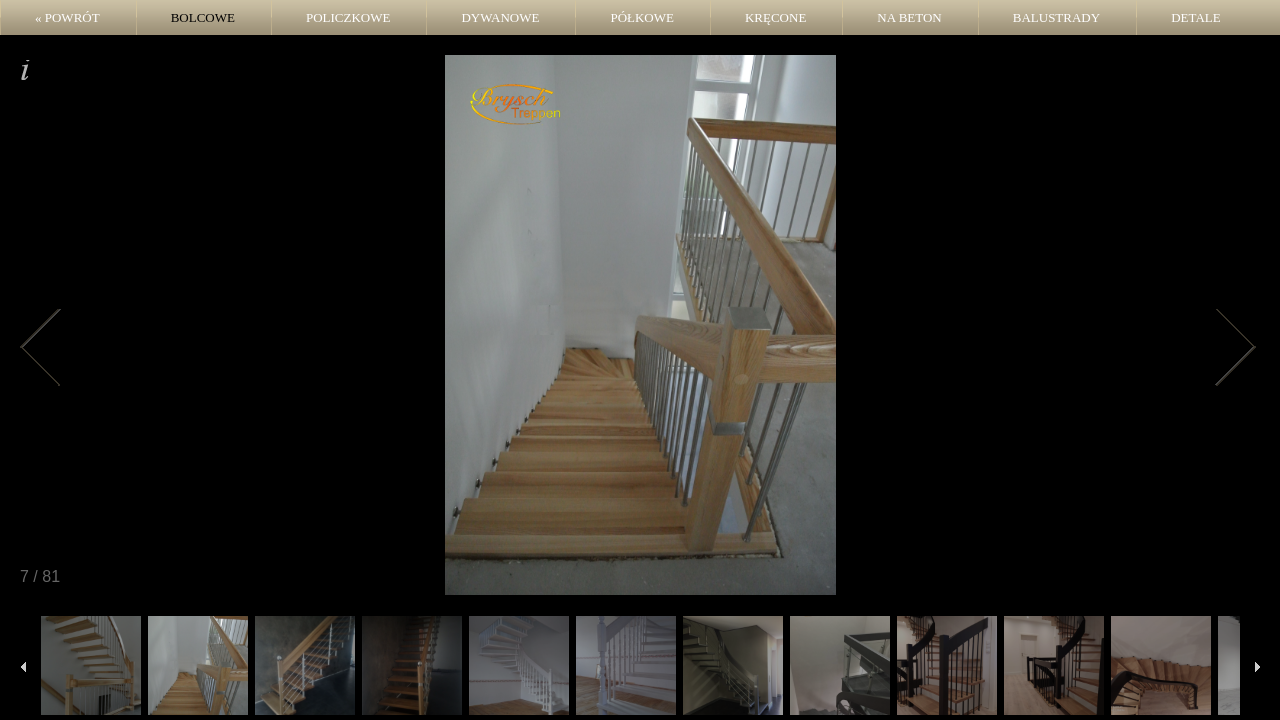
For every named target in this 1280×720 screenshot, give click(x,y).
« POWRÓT (67, 17)
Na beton (909, 17)
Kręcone (775, 17)
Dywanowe (500, 17)
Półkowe (642, 17)
